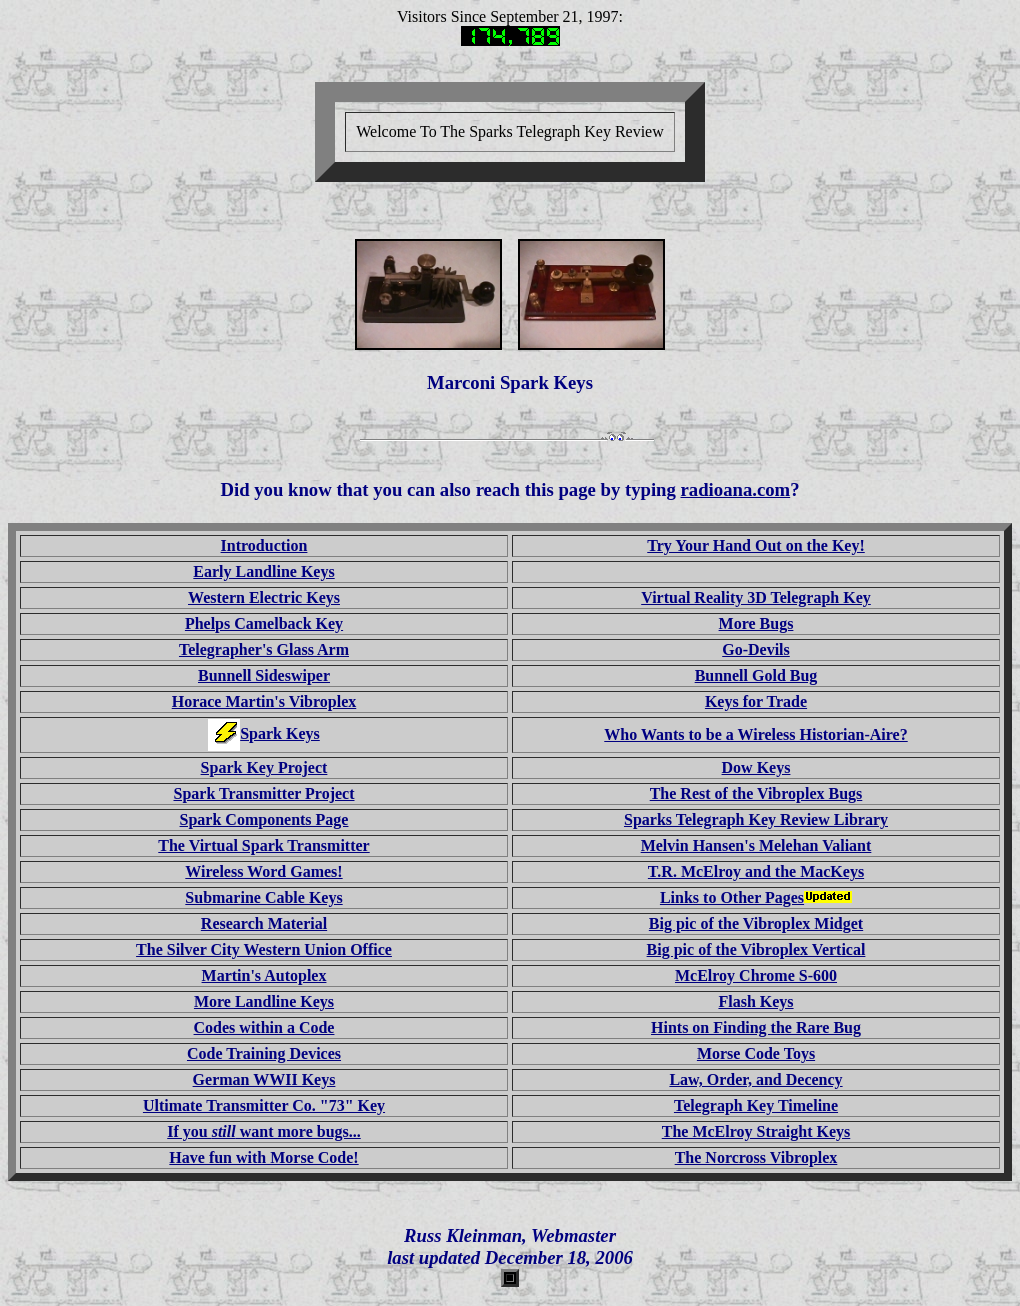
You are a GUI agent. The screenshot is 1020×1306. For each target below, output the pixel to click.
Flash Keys (755, 1001)
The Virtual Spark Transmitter (263, 845)
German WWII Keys (264, 1079)
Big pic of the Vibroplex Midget (756, 923)
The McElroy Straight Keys (756, 1131)
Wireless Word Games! (263, 871)
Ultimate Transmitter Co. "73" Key (264, 1105)
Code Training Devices (264, 1053)
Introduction (264, 545)
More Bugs (756, 623)
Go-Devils (756, 649)
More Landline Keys (264, 1001)
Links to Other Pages (756, 897)
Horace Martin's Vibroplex (264, 701)
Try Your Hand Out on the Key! (756, 545)
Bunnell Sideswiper (264, 675)
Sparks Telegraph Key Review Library (756, 819)
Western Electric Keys (264, 597)
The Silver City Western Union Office (264, 949)
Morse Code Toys (756, 1053)
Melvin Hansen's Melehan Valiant (756, 845)
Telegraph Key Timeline (756, 1105)
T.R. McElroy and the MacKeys (756, 871)
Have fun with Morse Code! (263, 1157)
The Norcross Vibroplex (756, 1157)
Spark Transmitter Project (263, 793)
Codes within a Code (264, 1027)
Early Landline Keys (263, 571)
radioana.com (736, 489)
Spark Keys (280, 733)
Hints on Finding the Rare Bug (756, 1027)
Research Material (264, 923)
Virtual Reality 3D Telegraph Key (756, 597)
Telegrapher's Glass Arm (264, 649)
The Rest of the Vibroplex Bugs (756, 793)
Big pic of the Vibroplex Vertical (756, 949)
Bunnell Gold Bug (756, 675)
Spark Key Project (264, 767)
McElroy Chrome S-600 (756, 975)
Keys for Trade (756, 701)
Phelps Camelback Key (264, 623)
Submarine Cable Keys (263, 897)
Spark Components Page (264, 819)
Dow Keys (756, 767)
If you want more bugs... (264, 1131)
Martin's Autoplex (264, 975)
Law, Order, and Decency (755, 1079)
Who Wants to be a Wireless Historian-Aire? (755, 734)
